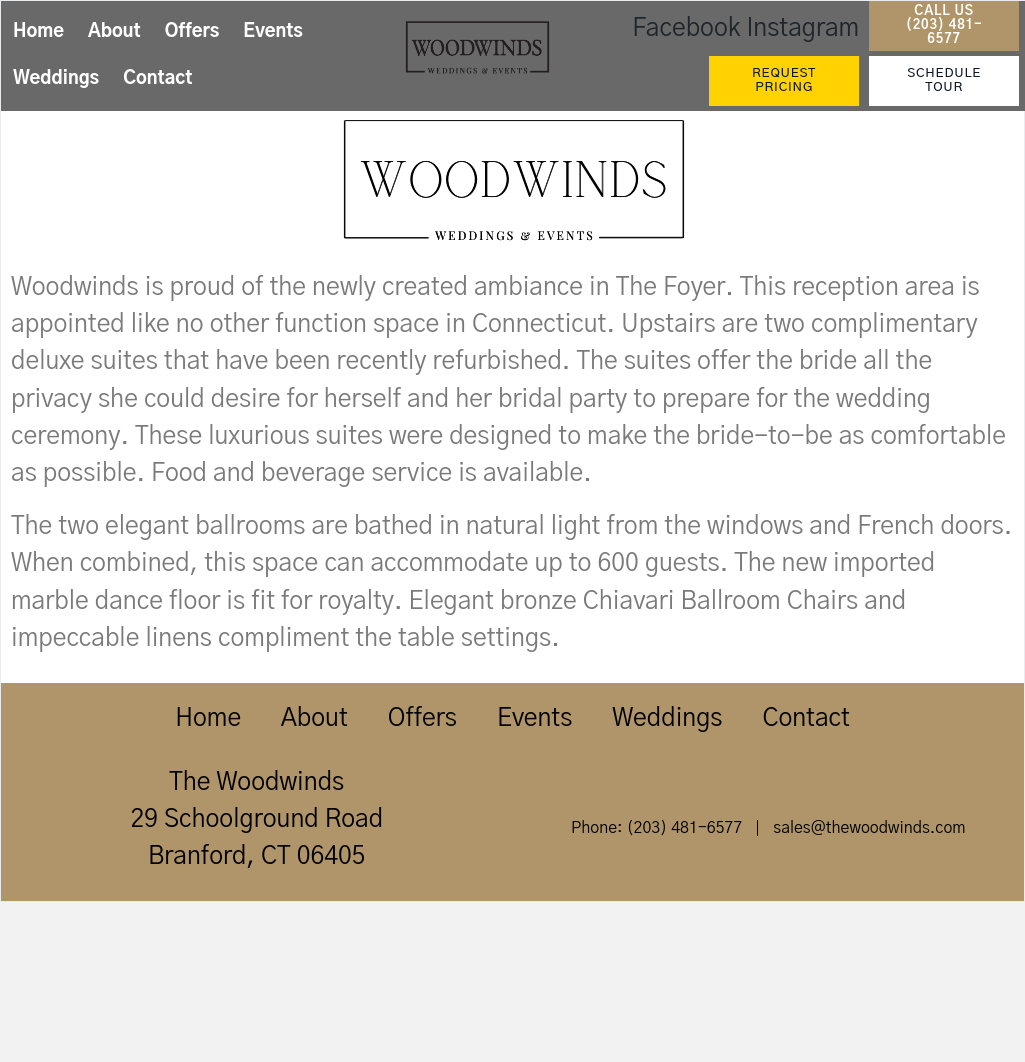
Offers (192, 32)
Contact (157, 79)
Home (38, 32)
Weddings (56, 79)
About (114, 32)
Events (273, 32)
